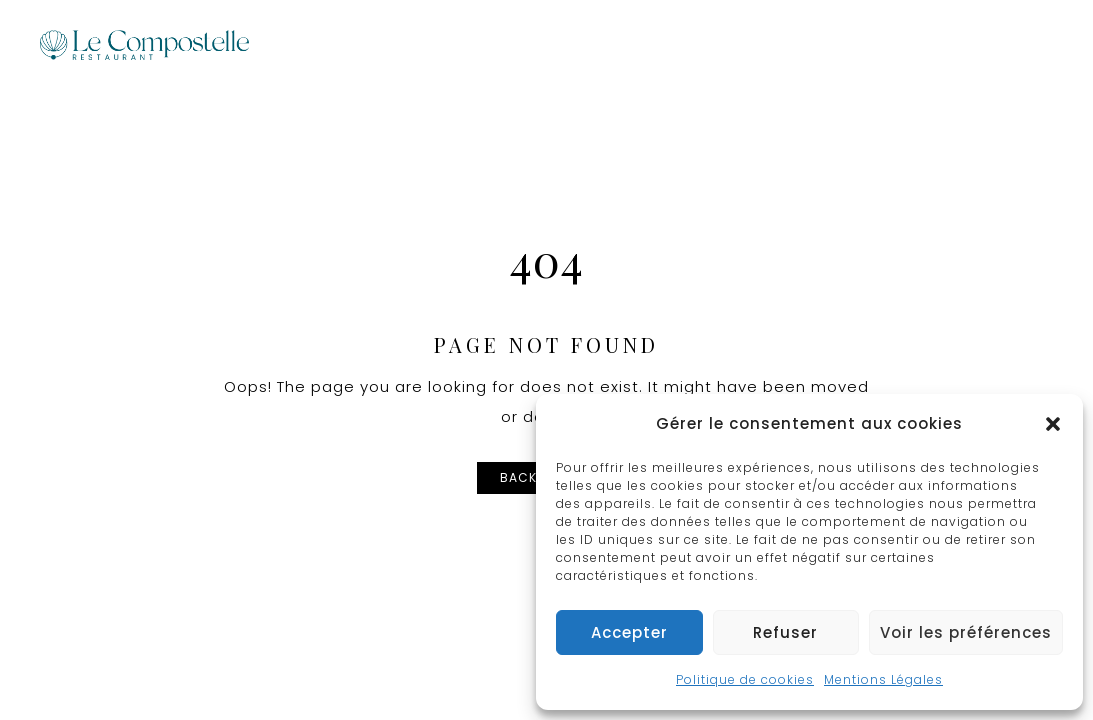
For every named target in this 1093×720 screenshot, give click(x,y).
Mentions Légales (883, 679)
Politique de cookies (745, 679)
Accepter (629, 632)
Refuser (785, 632)
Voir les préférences (966, 632)
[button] (1053, 424)
